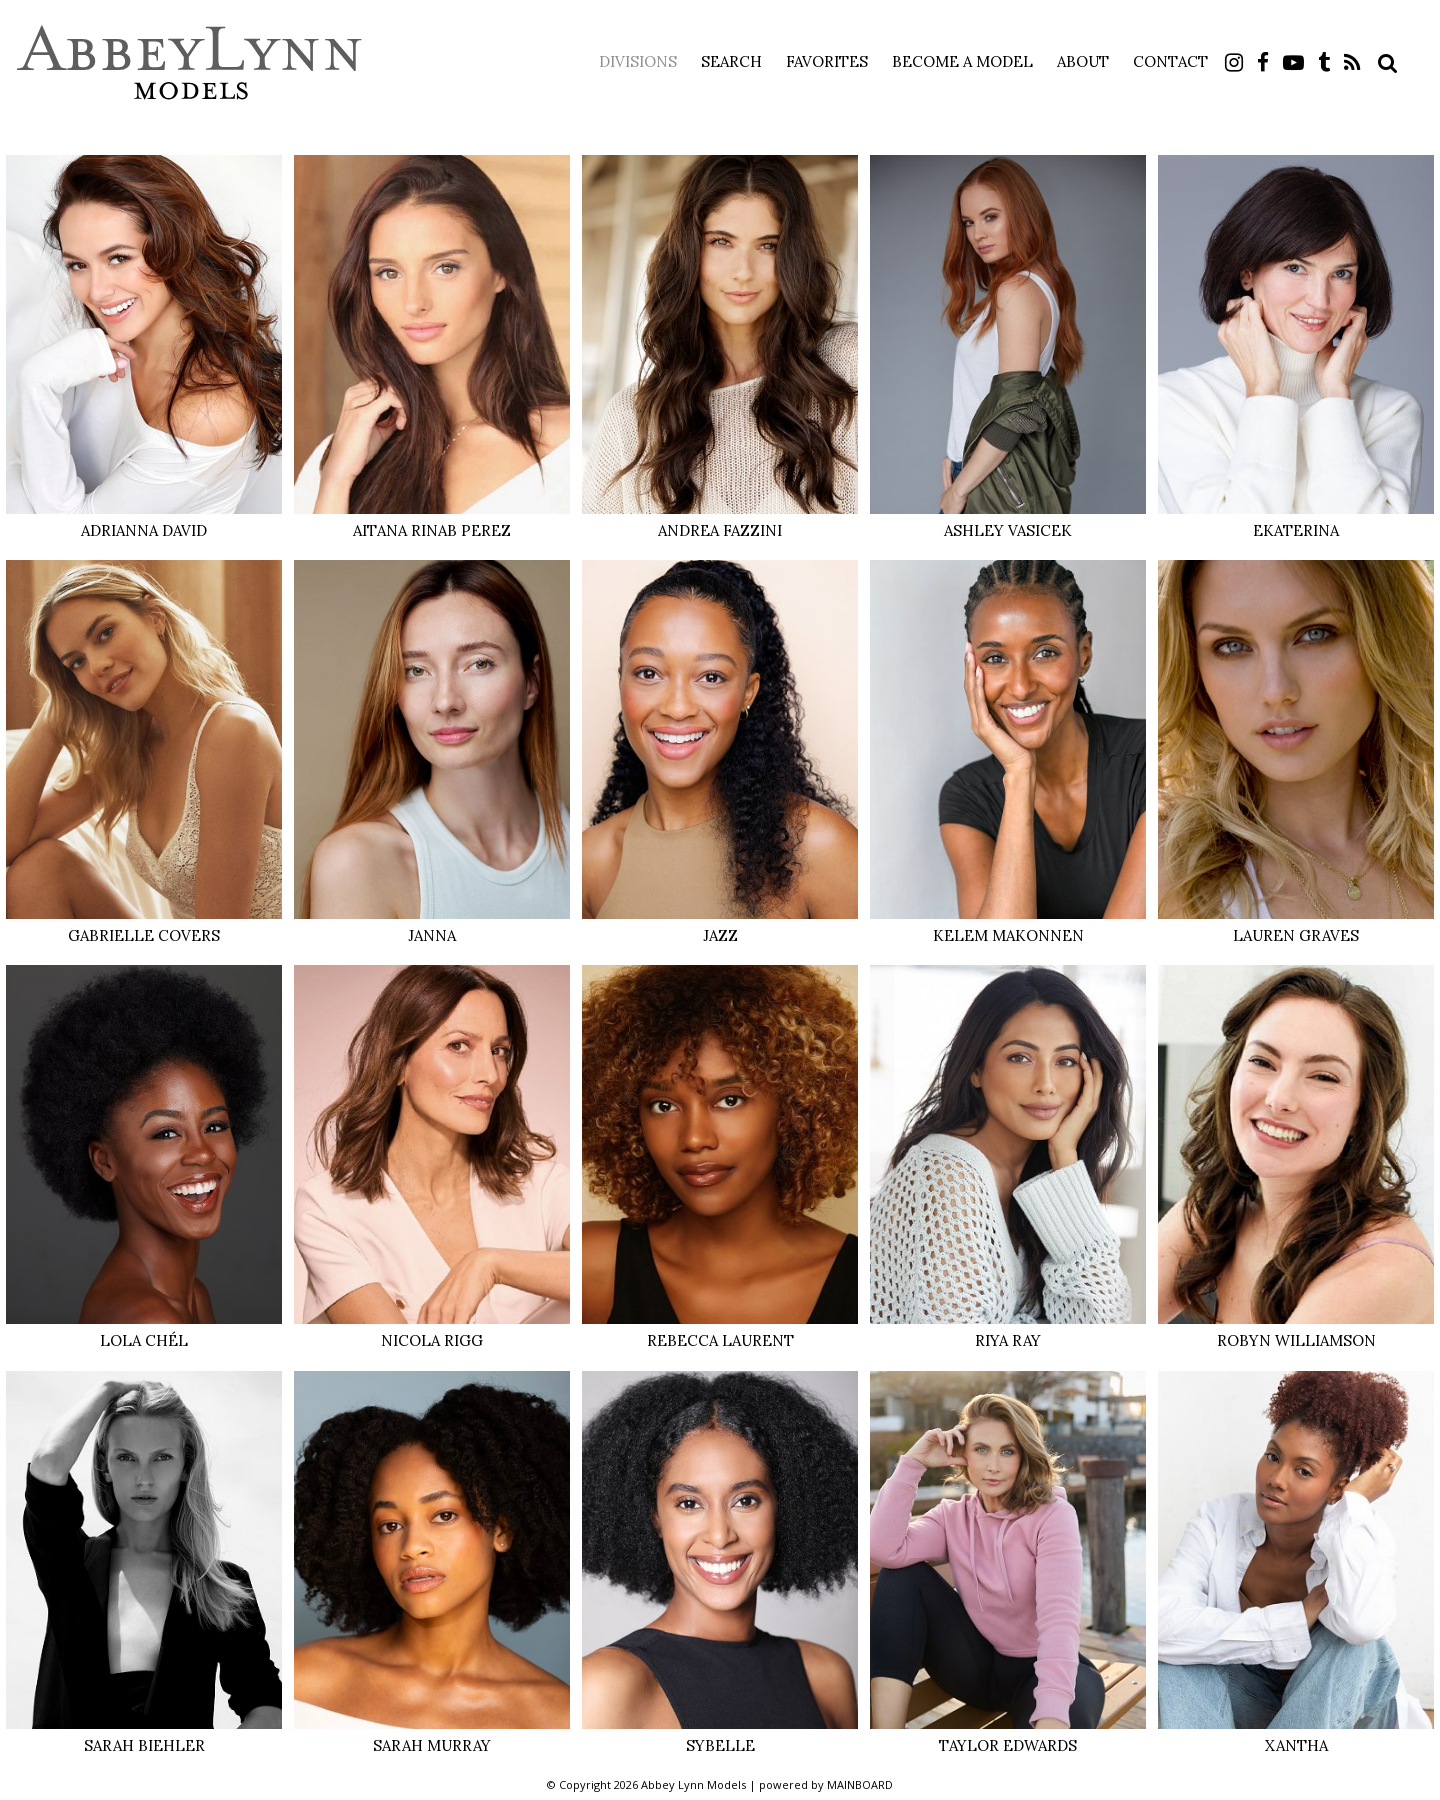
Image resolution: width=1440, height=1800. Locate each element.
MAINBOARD (860, 1784)
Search (731, 61)
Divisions (638, 61)
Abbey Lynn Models (190, 62)
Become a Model (962, 61)
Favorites (827, 61)
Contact (1170, 61)
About (1083, 61)
